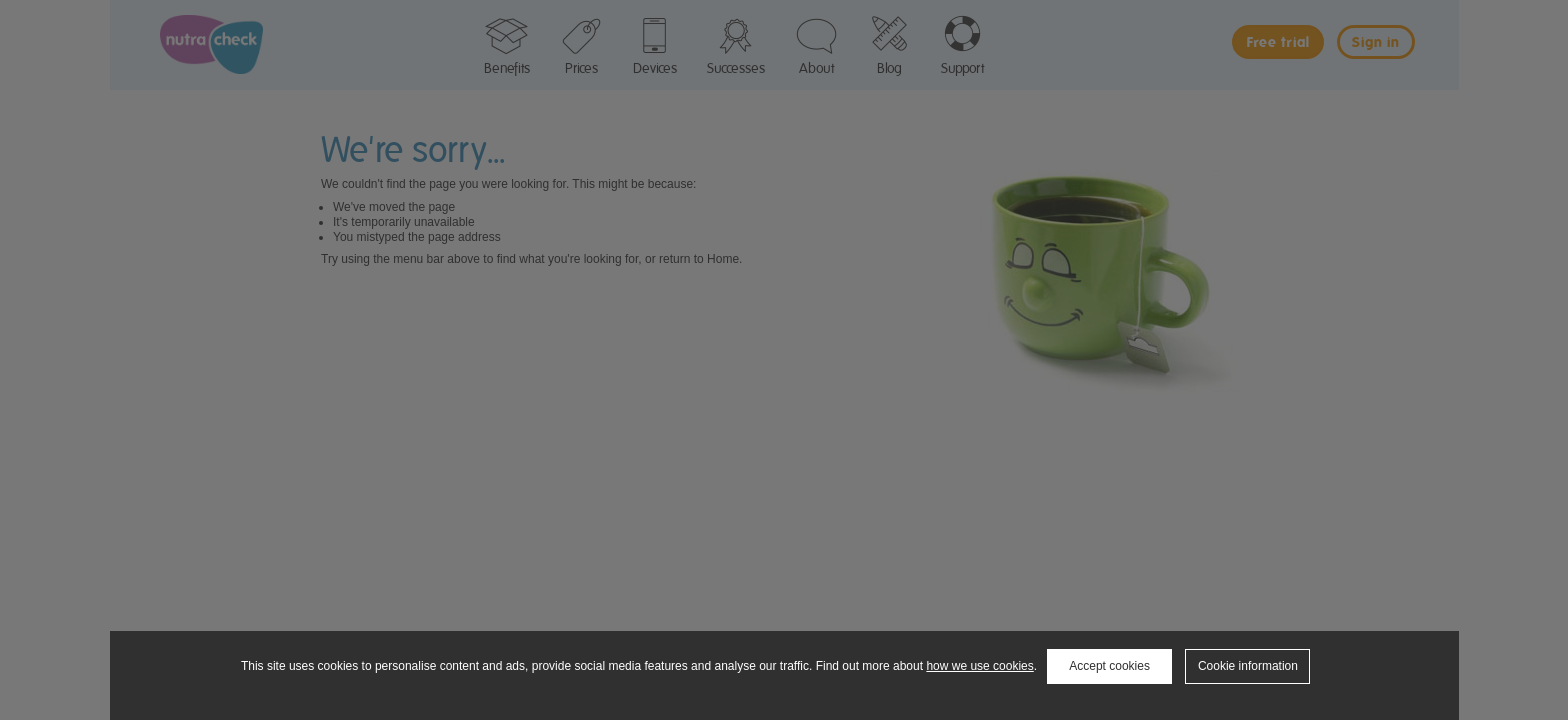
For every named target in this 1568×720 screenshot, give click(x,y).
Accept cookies (1109, 666)
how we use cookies (979, 666)
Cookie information (1248, 666)
